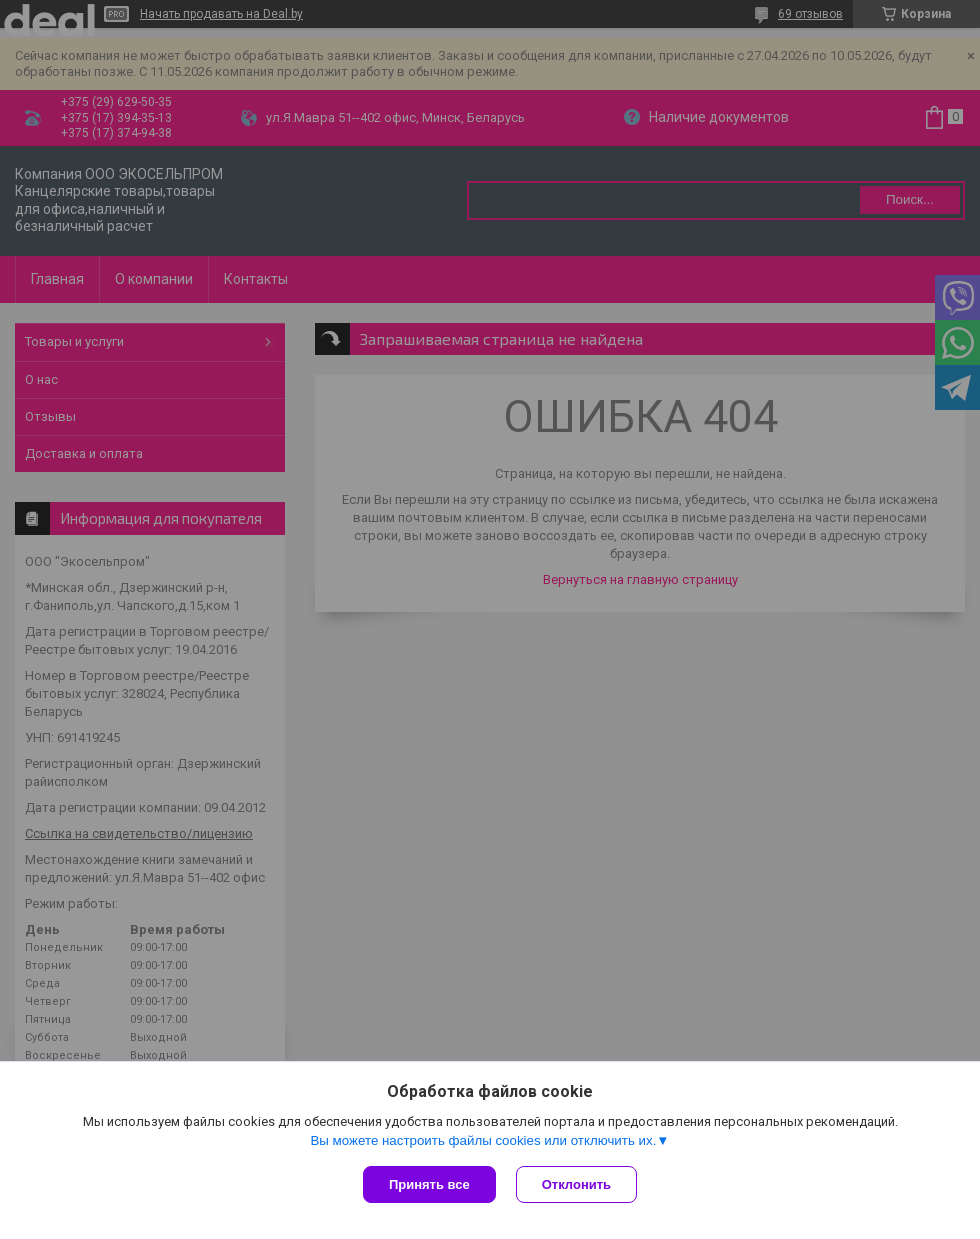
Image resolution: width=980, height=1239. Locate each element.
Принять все (429, 1184)
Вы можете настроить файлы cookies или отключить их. (483, 1140)
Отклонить (576, 1184)
